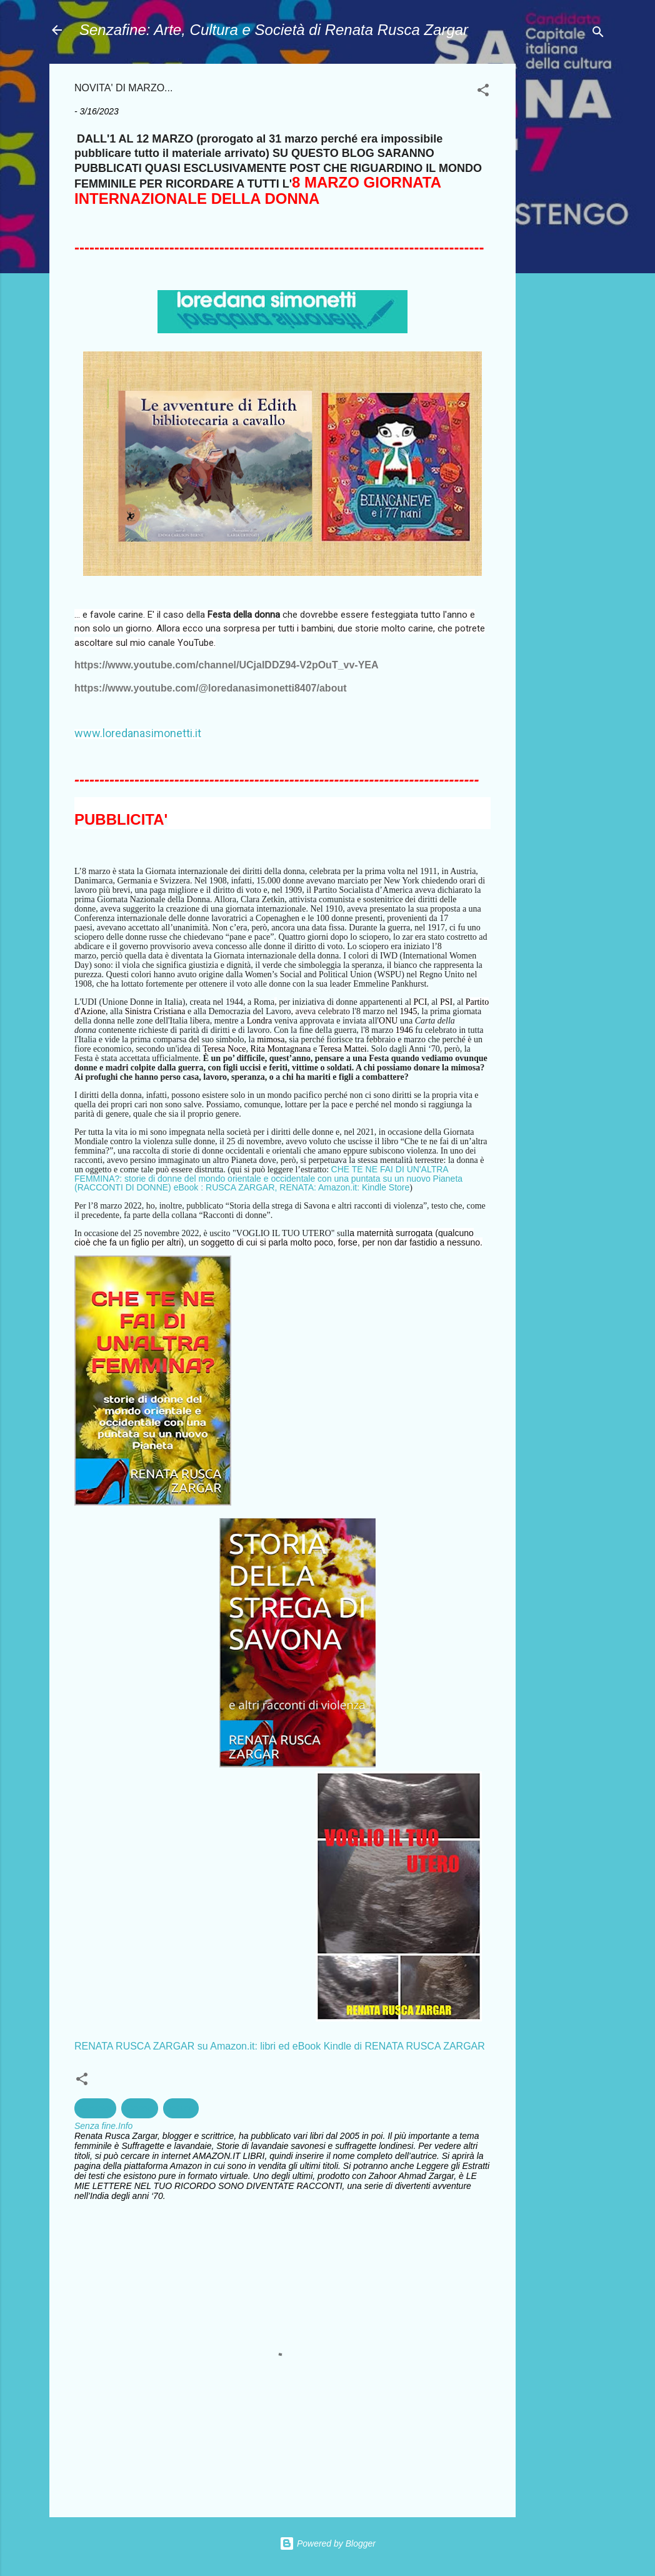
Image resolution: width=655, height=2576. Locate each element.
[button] (483, 92)
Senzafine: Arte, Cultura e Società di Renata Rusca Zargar (273, 29)
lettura (181, 2108)
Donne (139, 2108)
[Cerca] (598, 34)
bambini (95, 2108)
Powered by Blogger (327, 2543)
